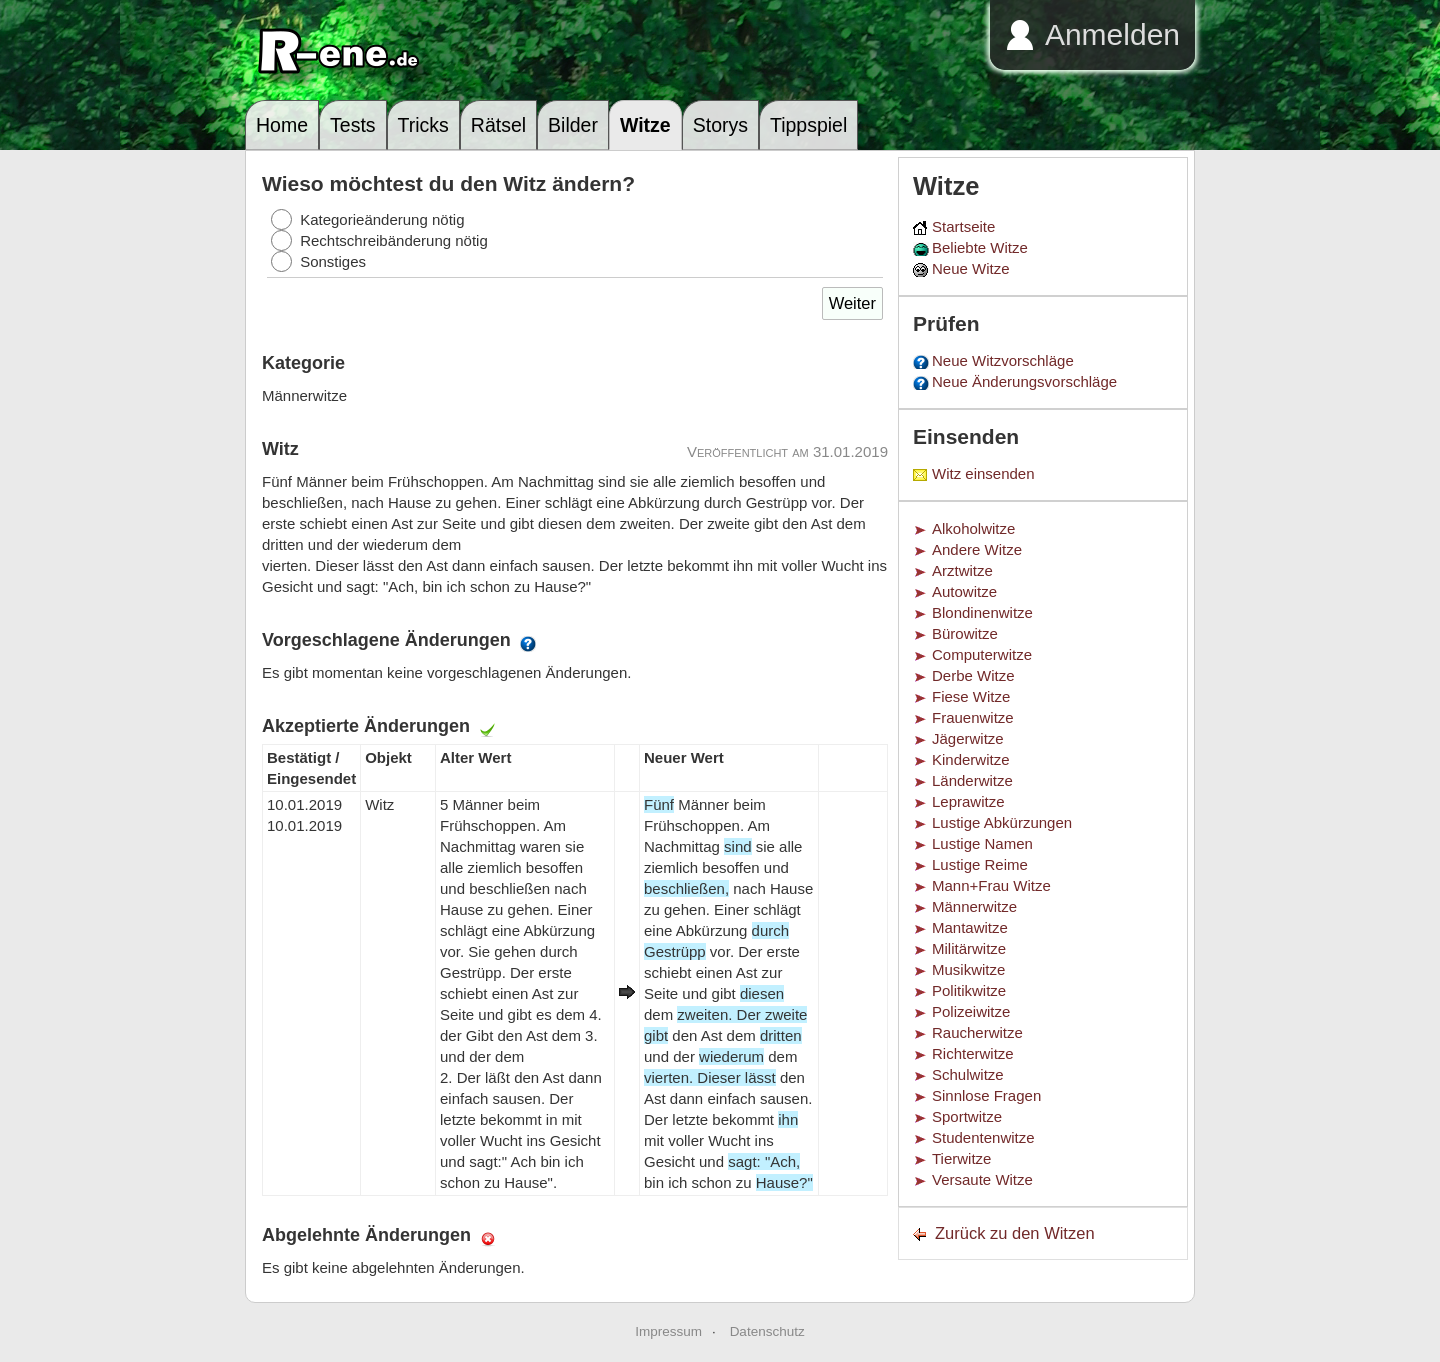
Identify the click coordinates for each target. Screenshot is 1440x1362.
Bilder (573, 125)
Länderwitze (972, 780)
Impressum (668, 1331)
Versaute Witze (982, 1179)
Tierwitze (961, 1158)
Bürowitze (965, 633)
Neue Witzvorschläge (1003, 360)
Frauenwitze (973, 717)
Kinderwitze (971, 759)
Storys (720, 125)
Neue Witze (971, 268)
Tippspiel (808, 125)
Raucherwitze (977, 1032)
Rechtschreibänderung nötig (394, 240)
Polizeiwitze (971, 1011)
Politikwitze (969, 990)
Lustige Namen (982, 843)
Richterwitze (973, 1053)
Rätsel (498, 125)
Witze (645, 125)
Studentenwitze (983, 1137)
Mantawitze (970, 927)
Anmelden (1112, 34)
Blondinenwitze (982, 612)
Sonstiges (333, 261)
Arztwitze (962, 570)
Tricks (423, 125)
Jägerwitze (968, 738)
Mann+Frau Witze (991, 885)
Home (282, 125)
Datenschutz (767, 1331)
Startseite (963, 226)
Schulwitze (968, 1074)
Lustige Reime (980, 864)
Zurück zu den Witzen (1015, 1233)
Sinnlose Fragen (986, 1095)
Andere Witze (977, 549)
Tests (353, 125)
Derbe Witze (973, 675)
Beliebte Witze (980, 247)
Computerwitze (982, 654)
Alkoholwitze (973, 528)
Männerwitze (974, 906)
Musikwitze (968, 969)
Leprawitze (968, 801)
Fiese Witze (971, 696)
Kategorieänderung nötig (382, 219)
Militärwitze (969, 948)
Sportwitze (967, 1116)
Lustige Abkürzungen (1002, 822)
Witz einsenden (983, 473)
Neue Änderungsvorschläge (1024, 381)
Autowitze (964, 591)
